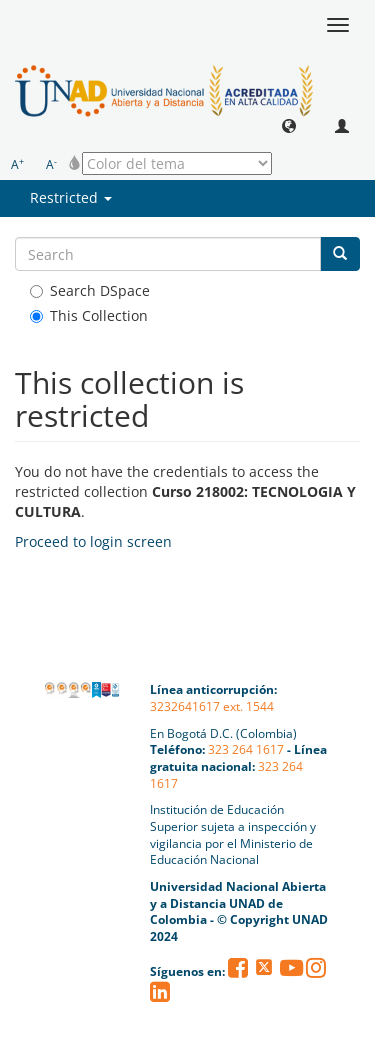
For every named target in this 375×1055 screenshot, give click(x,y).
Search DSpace (90, 290)
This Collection (89, 315)
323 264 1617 (246, 749)
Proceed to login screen (93, 541)
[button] (289, 125)
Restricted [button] (71, 197)
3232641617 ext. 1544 (212, 706)
